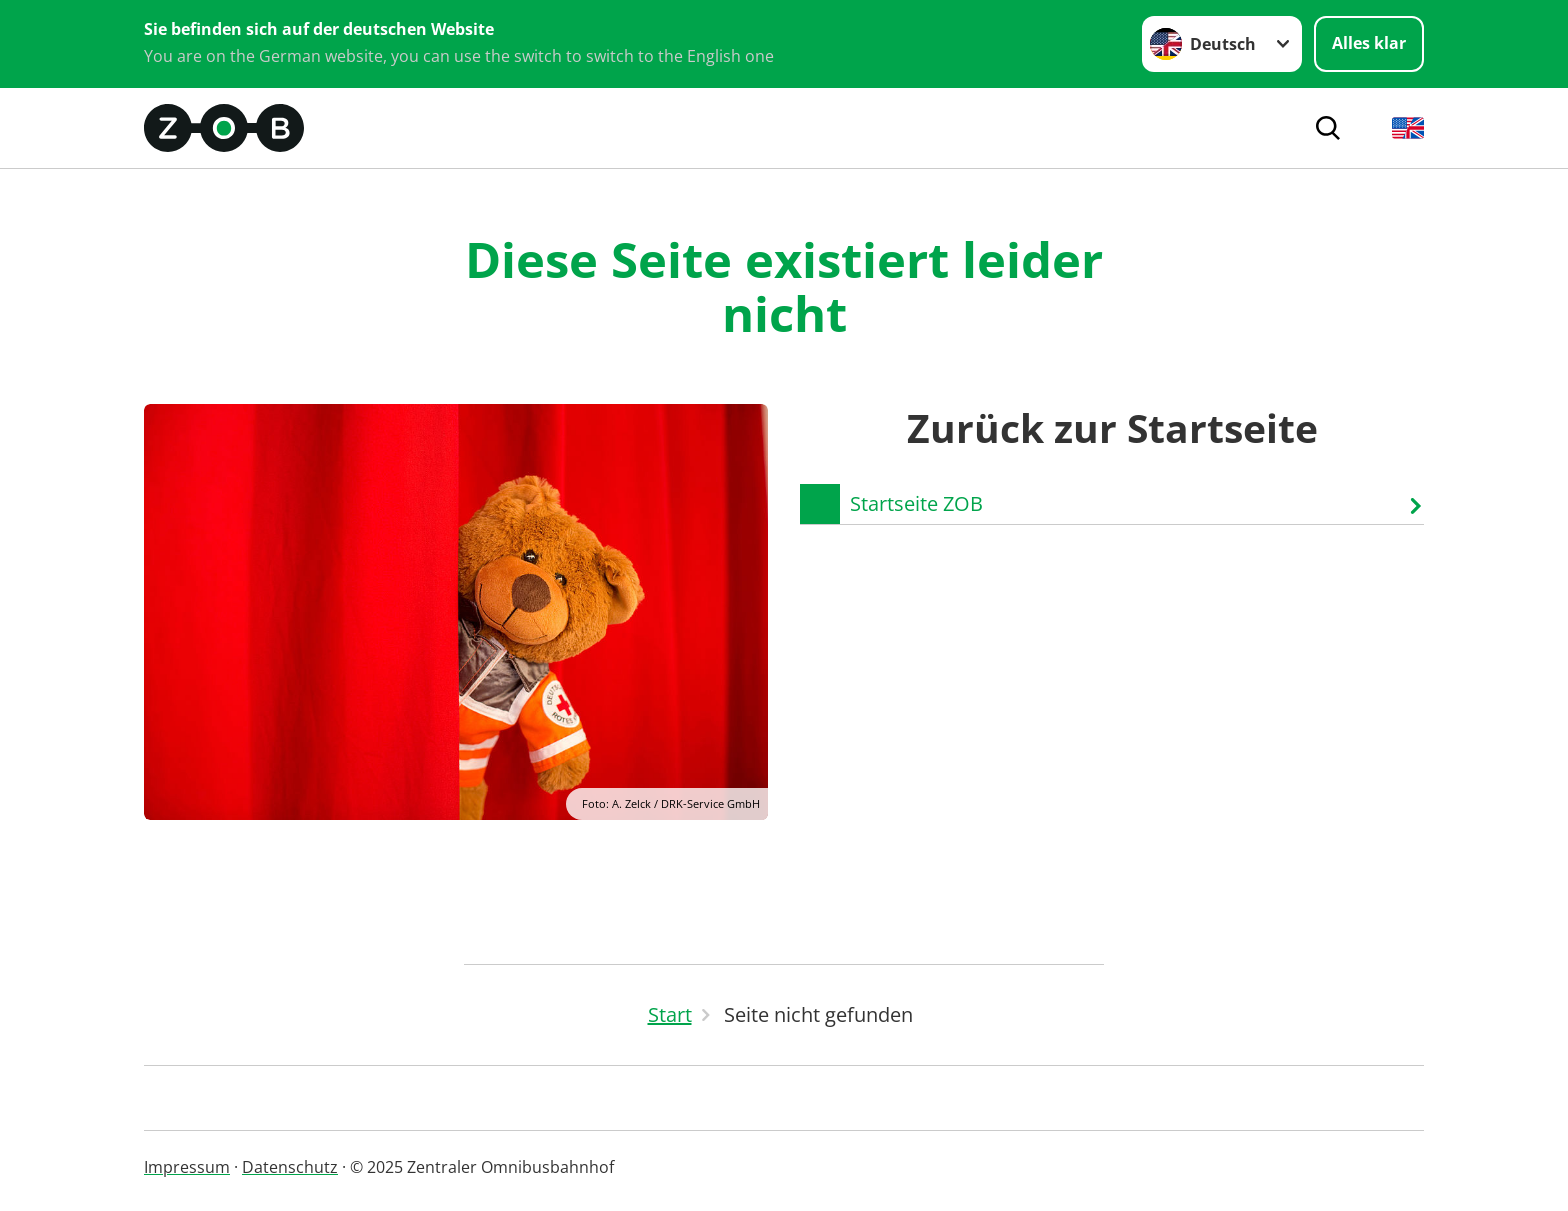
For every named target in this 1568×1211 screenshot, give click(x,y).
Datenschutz (290, 1167)
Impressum (187, 1167)
